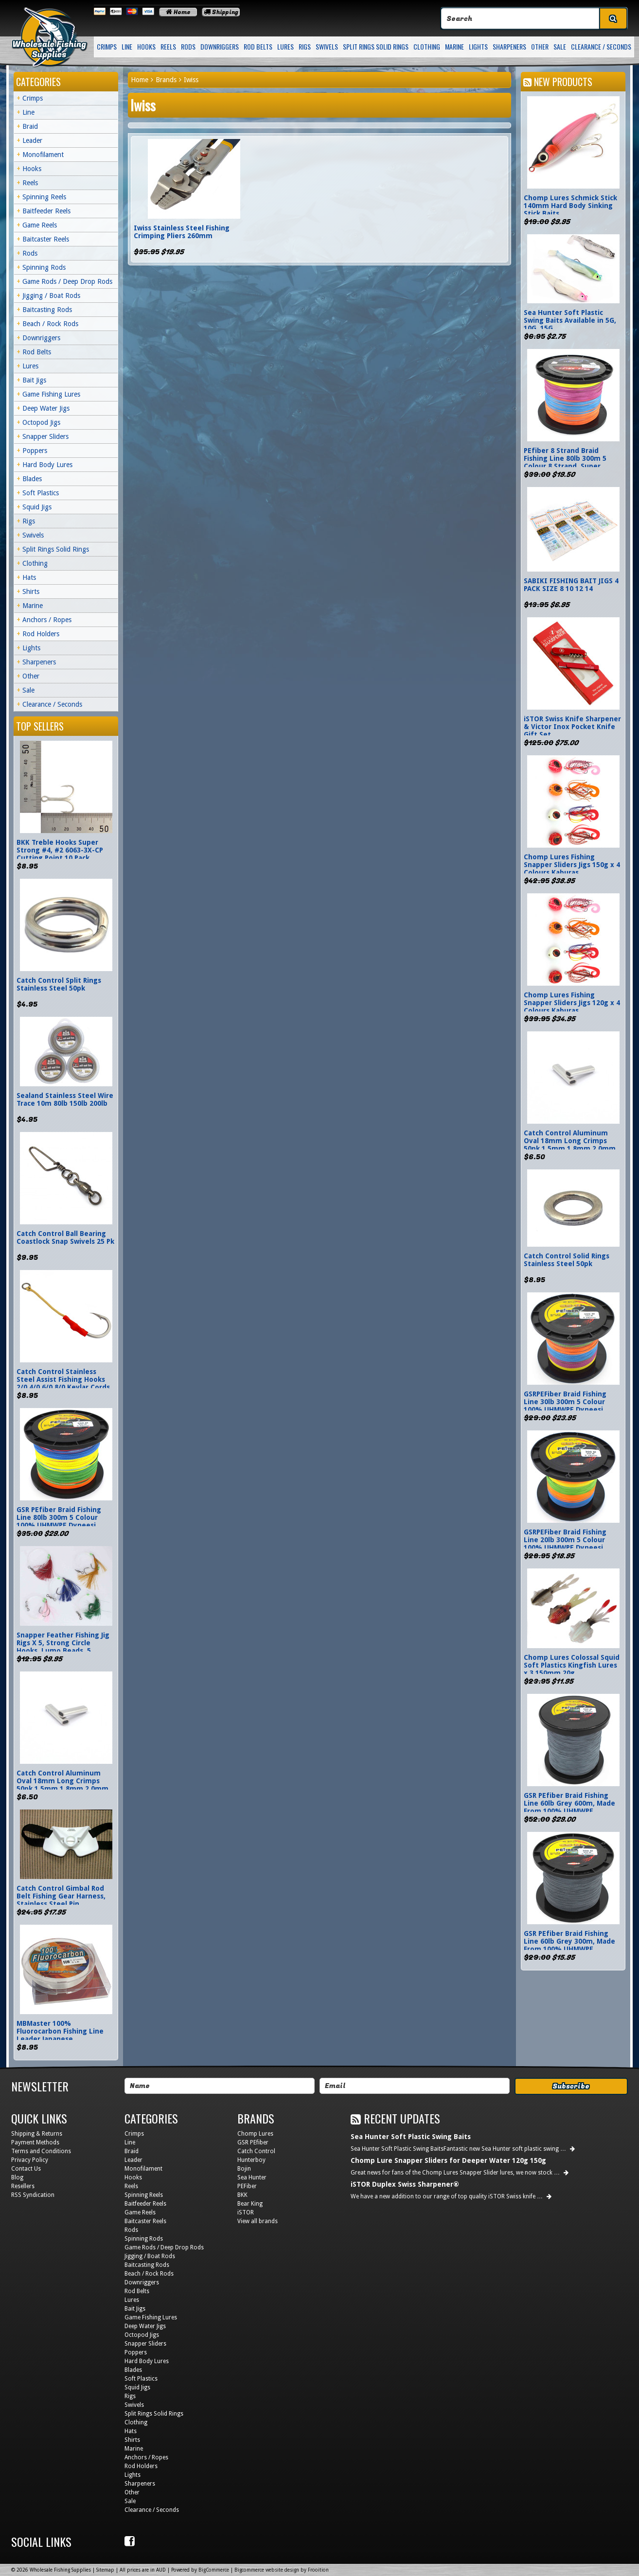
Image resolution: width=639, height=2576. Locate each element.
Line (127, 46)
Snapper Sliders (45, 436)
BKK (242, 2195)
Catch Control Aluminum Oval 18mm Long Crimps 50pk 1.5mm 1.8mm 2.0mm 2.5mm (62, 1784)
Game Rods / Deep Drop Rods (67, 281)
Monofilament (43, 154)
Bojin (244, 2168)
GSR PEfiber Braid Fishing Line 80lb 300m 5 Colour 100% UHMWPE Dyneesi (59, 1517)
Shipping (221, 12)
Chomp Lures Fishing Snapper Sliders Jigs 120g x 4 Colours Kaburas (572, 1002)
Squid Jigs (37, 507)
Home (178, 12)
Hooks (146, 46)
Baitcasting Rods (47, 309)
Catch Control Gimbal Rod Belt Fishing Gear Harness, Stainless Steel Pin (61, 1896)
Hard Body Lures (47, 465)
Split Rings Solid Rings (375, 46)
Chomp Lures (255, 2133)
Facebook (130, 2541)
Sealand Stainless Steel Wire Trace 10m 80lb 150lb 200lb (65, 1099)
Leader (32, 140)
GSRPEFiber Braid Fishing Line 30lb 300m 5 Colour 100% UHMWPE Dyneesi (565, 1401)
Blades (32, 479)
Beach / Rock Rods (50, 324)
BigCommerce (213, 2570)
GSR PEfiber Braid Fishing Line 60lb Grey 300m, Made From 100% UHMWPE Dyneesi (569, 1945)
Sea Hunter (251, 2177)
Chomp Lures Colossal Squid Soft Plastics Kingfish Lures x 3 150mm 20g (572, 1665)
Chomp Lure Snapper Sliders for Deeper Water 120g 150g (448, 2160)
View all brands (257, 2221)
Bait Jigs (34, 380)
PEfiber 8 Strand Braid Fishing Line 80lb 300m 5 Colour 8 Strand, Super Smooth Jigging (565, 462)
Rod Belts (258, 46)
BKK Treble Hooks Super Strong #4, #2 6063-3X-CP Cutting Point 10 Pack (60, 850)
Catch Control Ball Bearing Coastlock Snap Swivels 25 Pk (65, 1237)
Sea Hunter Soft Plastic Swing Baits (411, 2137)
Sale (559, 46)
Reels (168, 46)
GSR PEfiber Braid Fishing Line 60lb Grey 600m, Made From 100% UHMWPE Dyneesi (569, 1807)
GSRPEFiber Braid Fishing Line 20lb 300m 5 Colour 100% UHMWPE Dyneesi (565, 1539)
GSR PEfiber (252, 2142)
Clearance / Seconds (601, 46)
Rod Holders (40, 634)
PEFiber (247, 2186)
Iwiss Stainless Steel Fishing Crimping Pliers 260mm (182, 232)
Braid (30, 126)
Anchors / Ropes (46, 620)
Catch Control (256, 2151)
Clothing (426, 46)
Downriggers (219, 46)
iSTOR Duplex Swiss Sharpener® (405, 2184)
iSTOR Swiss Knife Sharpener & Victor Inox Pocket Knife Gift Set (572, 726)
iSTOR (245, 2212)
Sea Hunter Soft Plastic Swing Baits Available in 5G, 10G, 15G (570, 320)
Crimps (107, 46)
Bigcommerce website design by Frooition (281, 2570)
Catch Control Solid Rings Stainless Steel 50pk (566, 1260)
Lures (285, 46)
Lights (478, 46)
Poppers (34, 450)
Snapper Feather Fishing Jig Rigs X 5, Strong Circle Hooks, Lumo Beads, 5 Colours (63, 1646)
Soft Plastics (40, 493)
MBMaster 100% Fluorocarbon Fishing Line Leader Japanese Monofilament (60, 2035)
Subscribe (570, 2086)
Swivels (327, 46)
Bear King (250, 2203)
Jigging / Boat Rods (51, 295)
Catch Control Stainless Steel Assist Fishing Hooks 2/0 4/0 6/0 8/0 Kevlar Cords (63, 1379)
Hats (29, 577)
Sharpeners (509, 46)
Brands (166, 80)
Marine (454, 46)
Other (540, 46)
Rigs (305, 46)
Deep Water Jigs (46, 408)
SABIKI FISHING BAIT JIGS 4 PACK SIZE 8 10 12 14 (571, 584)
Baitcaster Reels (45, 239)
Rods (188, 46)
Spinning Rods (44, 267)
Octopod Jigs (41, 422)
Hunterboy (251, 2160)
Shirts (30, 591)
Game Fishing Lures (51, 394)
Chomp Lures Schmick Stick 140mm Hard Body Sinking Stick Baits (570, 205)
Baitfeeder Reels (46, 211)
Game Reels (39, 225)
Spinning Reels (44, 197)
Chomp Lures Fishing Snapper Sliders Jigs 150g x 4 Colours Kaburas (572, 864)
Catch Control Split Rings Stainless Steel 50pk (59, 984)
